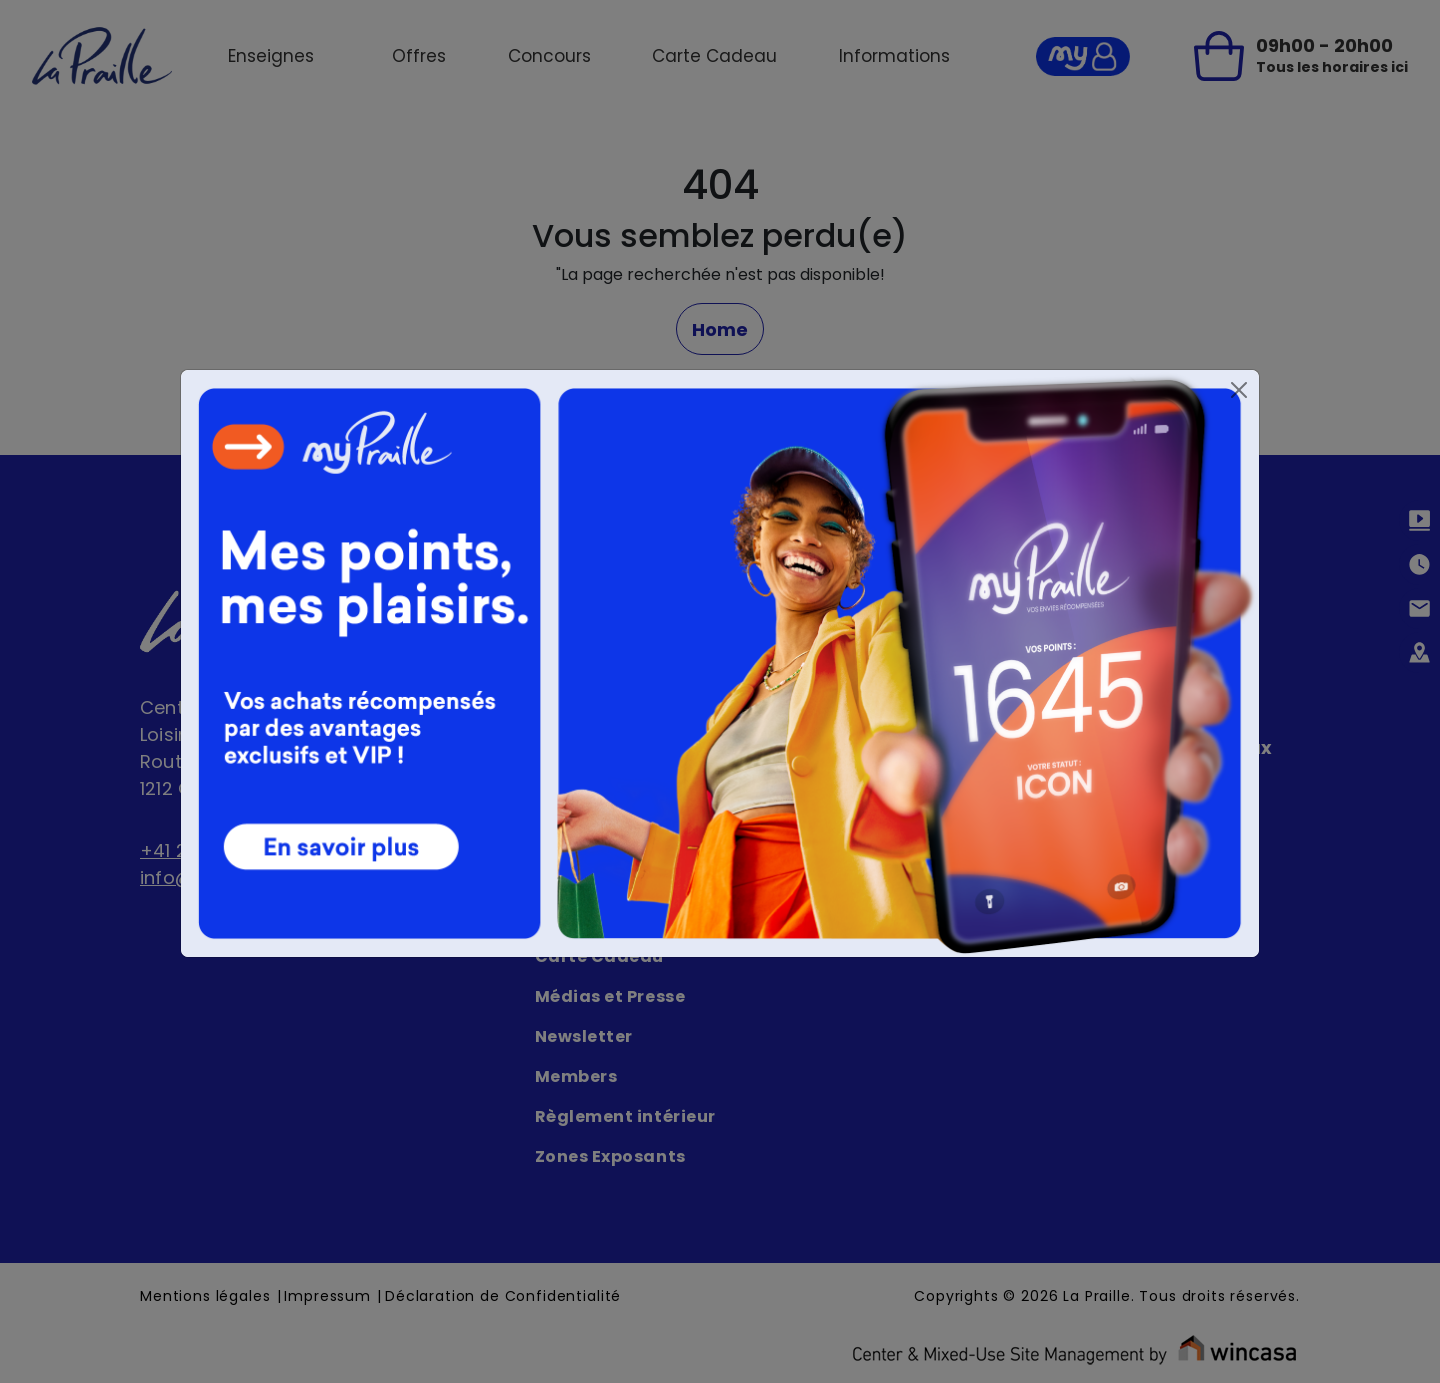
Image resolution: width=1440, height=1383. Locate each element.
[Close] (1239, 390)
